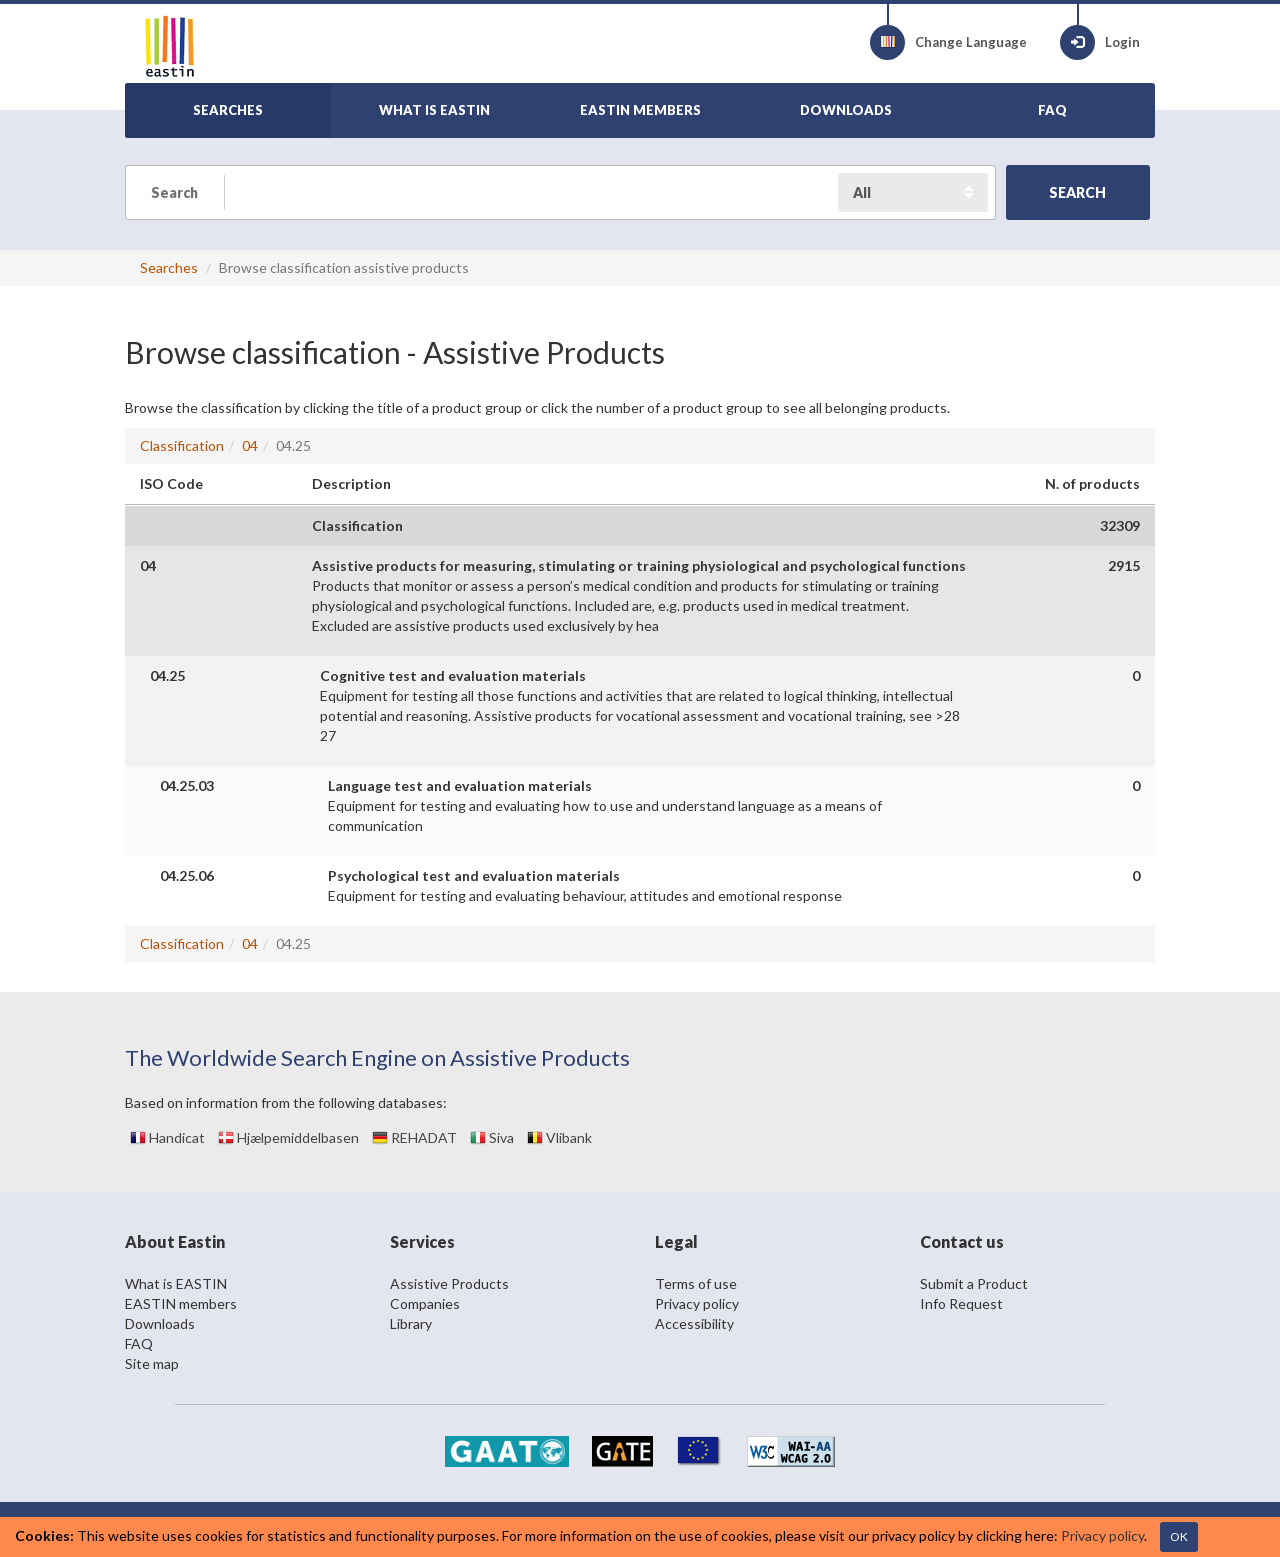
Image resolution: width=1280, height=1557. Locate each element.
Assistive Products (449, 1283)
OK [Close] (1179, 1536)
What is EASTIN (176, 1283)
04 (250, 445)
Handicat (167, 1137)
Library (411, 1323)
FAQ (139, 1343)
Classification (182, 445)
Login (1100, 42)
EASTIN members (181, 1303)
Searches (169, 267)
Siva (492, 1137)
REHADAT (414, 1137)
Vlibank (559, 1137)
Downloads (160, 1323)
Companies (425, 1303)
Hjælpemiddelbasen (288, 1137)
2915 (1124, 565)
